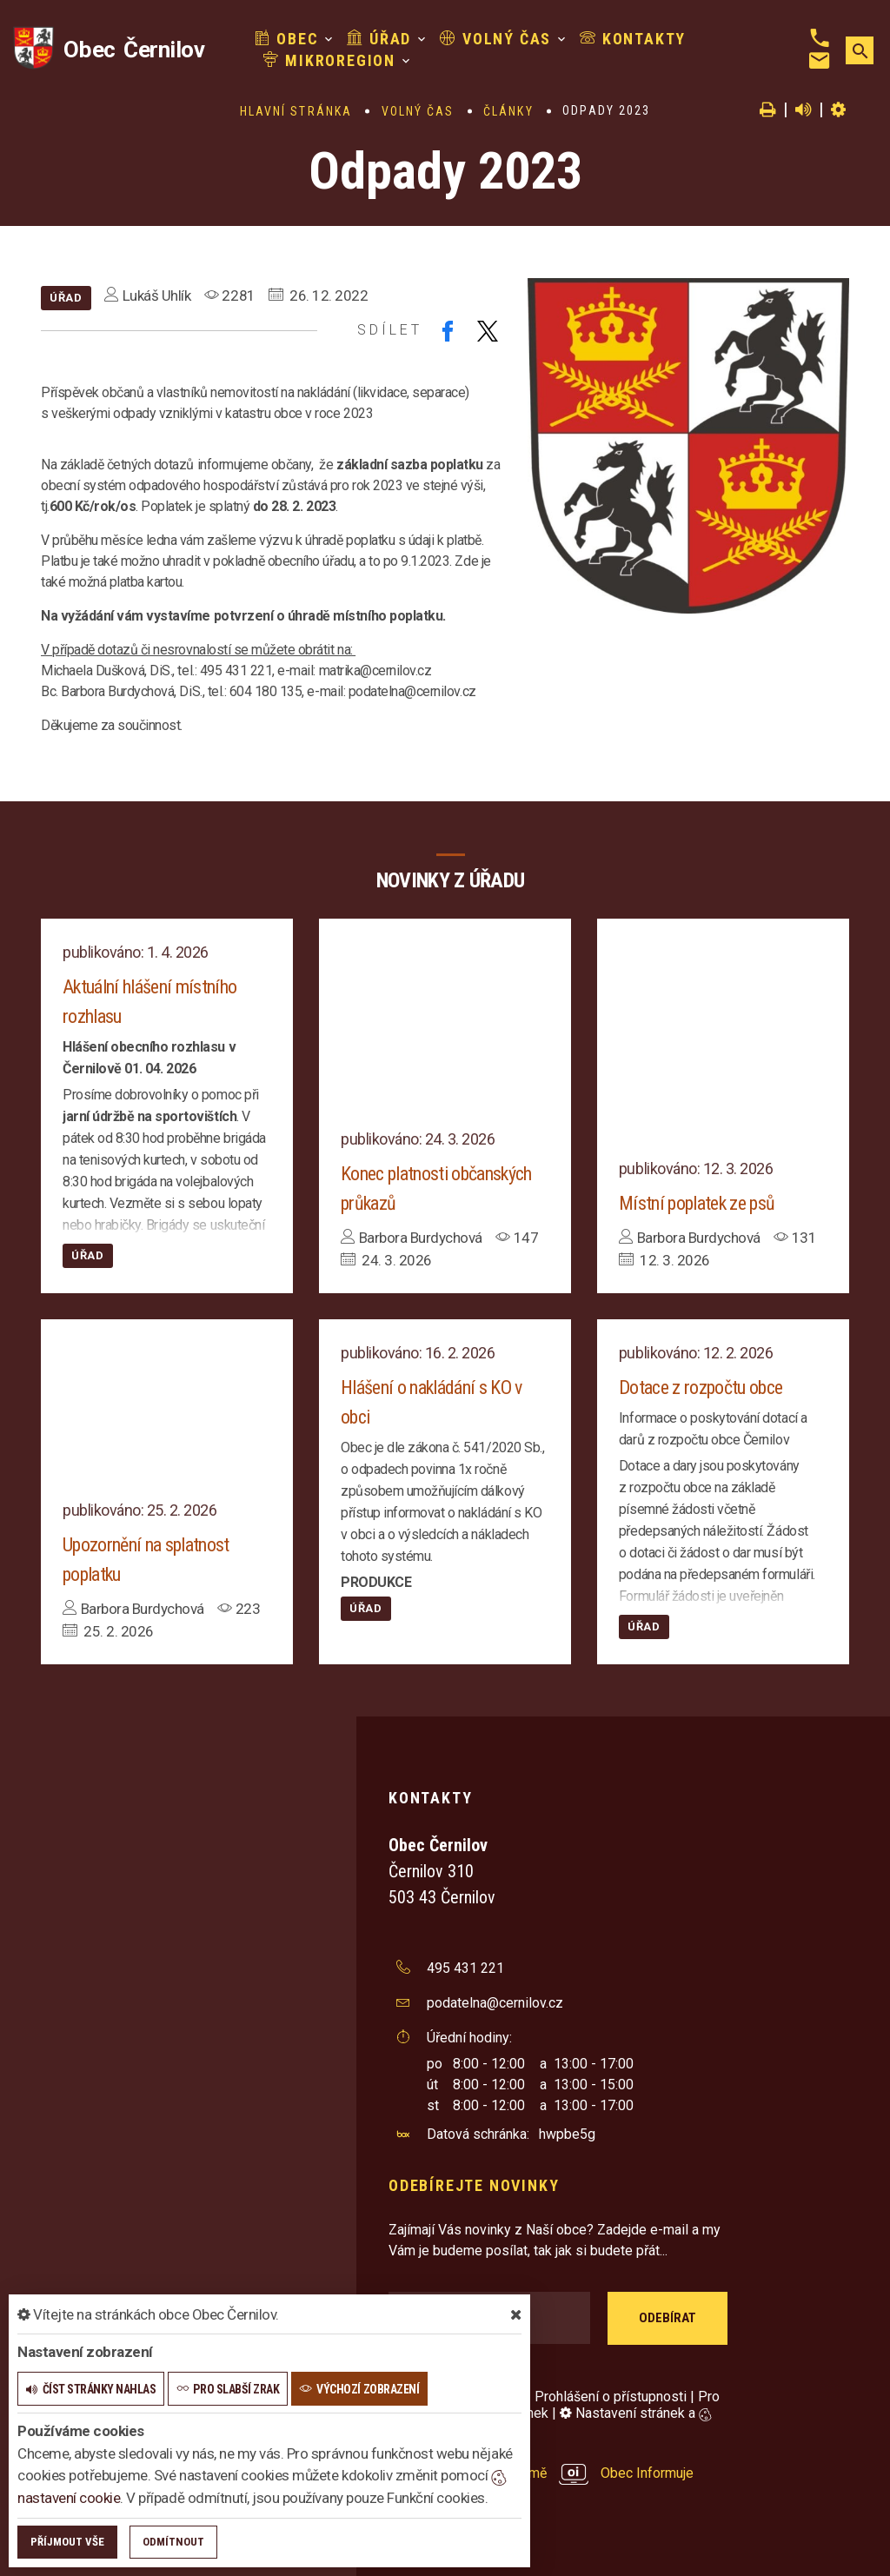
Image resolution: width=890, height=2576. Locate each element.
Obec (287, 39)
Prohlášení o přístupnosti (611, 2396)
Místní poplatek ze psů (696, 1203)
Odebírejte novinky (474, 2185)
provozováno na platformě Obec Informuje (541, 2473)
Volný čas (495, 39)
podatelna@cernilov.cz (495, 2003)
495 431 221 (465, 1968)
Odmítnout (173, 2541)
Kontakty (633, 39)
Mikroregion (329, 60)
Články (508, 111)
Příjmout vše (67, 2541)
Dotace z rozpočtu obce (700, 1387)
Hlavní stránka (296, 111)
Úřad (379, 39)
